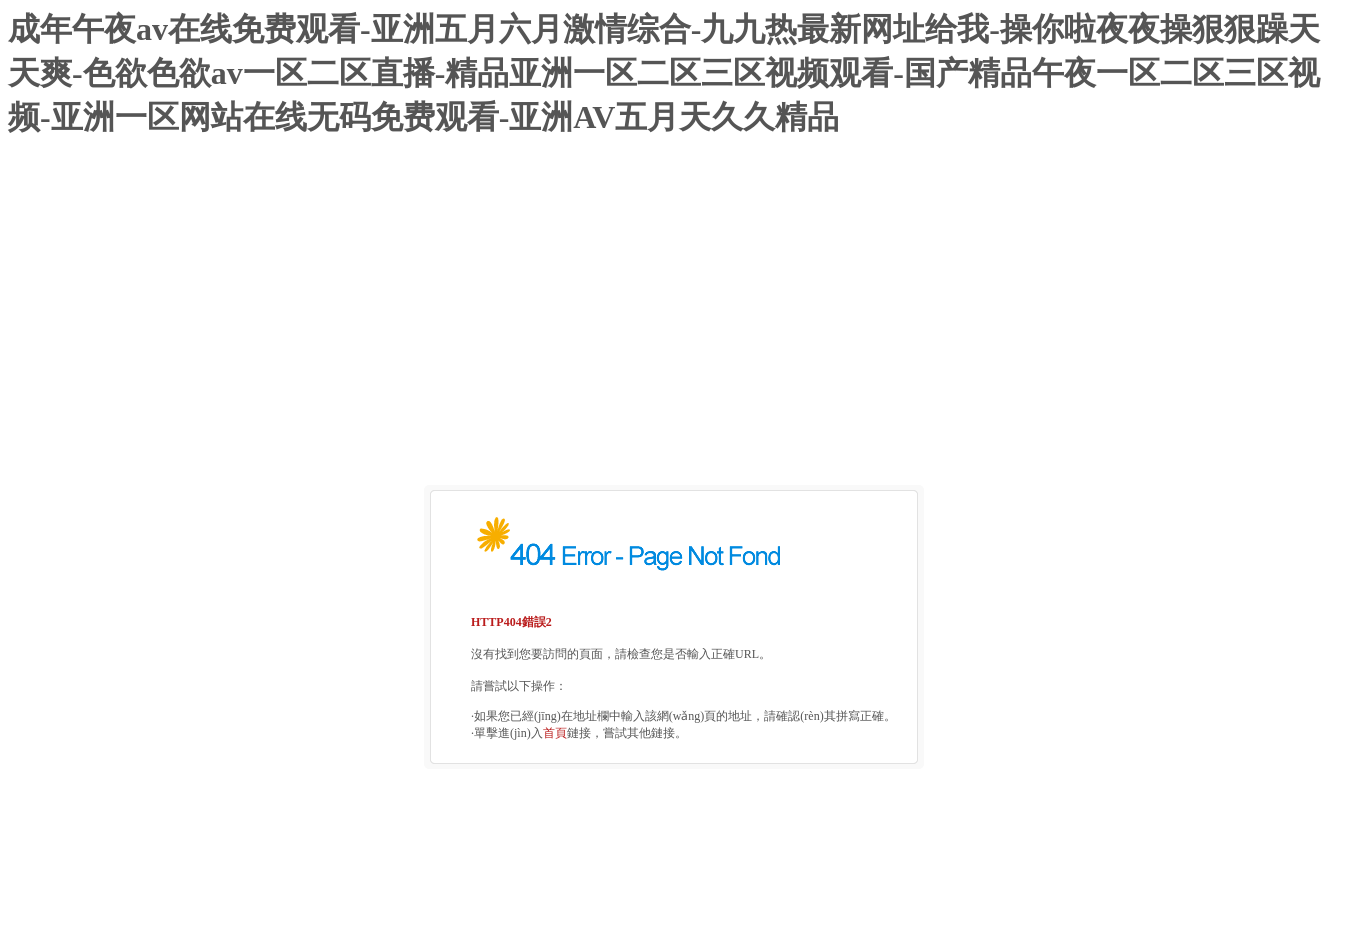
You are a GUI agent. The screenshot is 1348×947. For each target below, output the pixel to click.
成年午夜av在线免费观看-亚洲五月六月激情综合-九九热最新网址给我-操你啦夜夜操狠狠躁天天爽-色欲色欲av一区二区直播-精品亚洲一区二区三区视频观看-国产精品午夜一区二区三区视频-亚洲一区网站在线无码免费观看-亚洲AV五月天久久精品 (664, 73)
